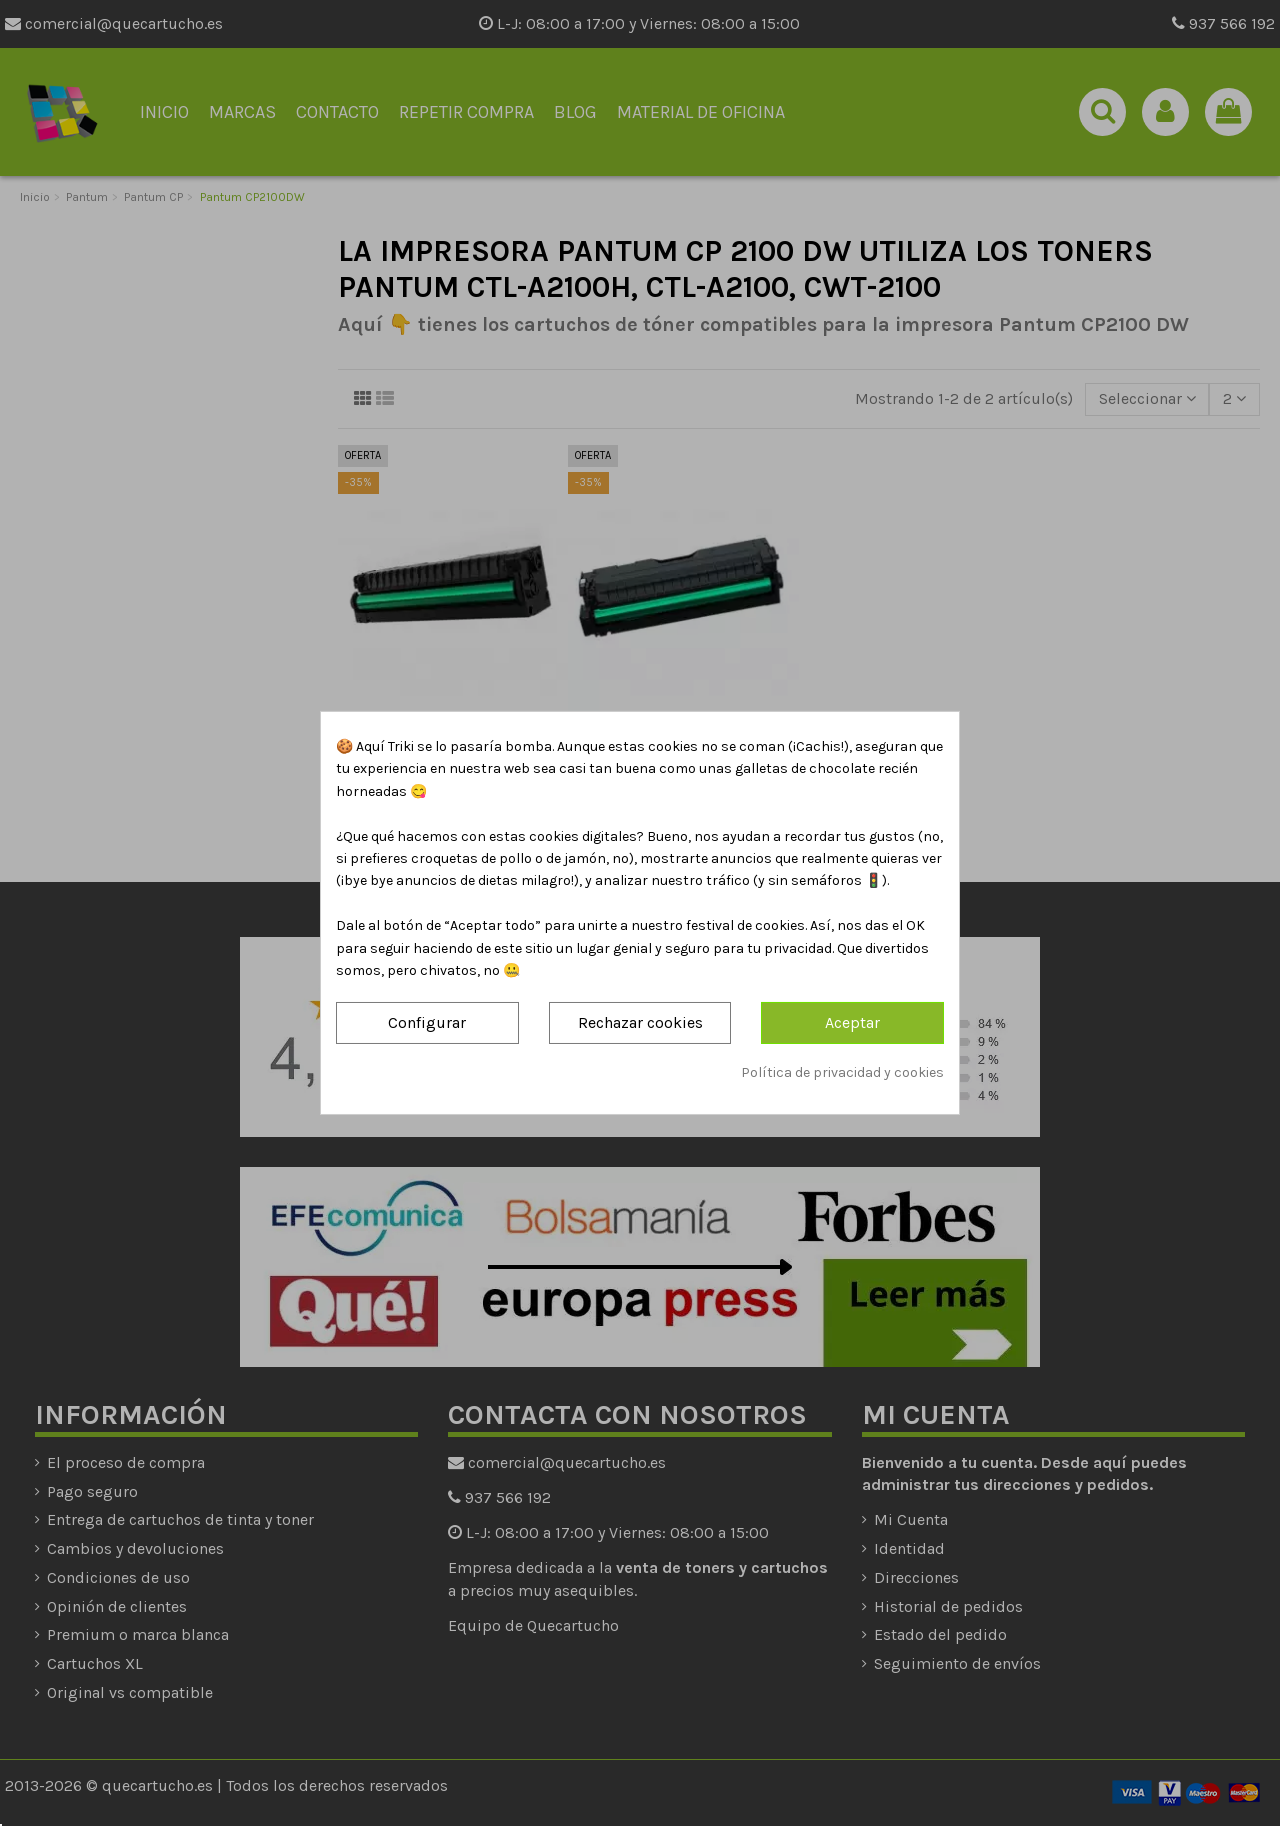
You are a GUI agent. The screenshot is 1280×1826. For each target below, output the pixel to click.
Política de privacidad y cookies (842, 1072)
